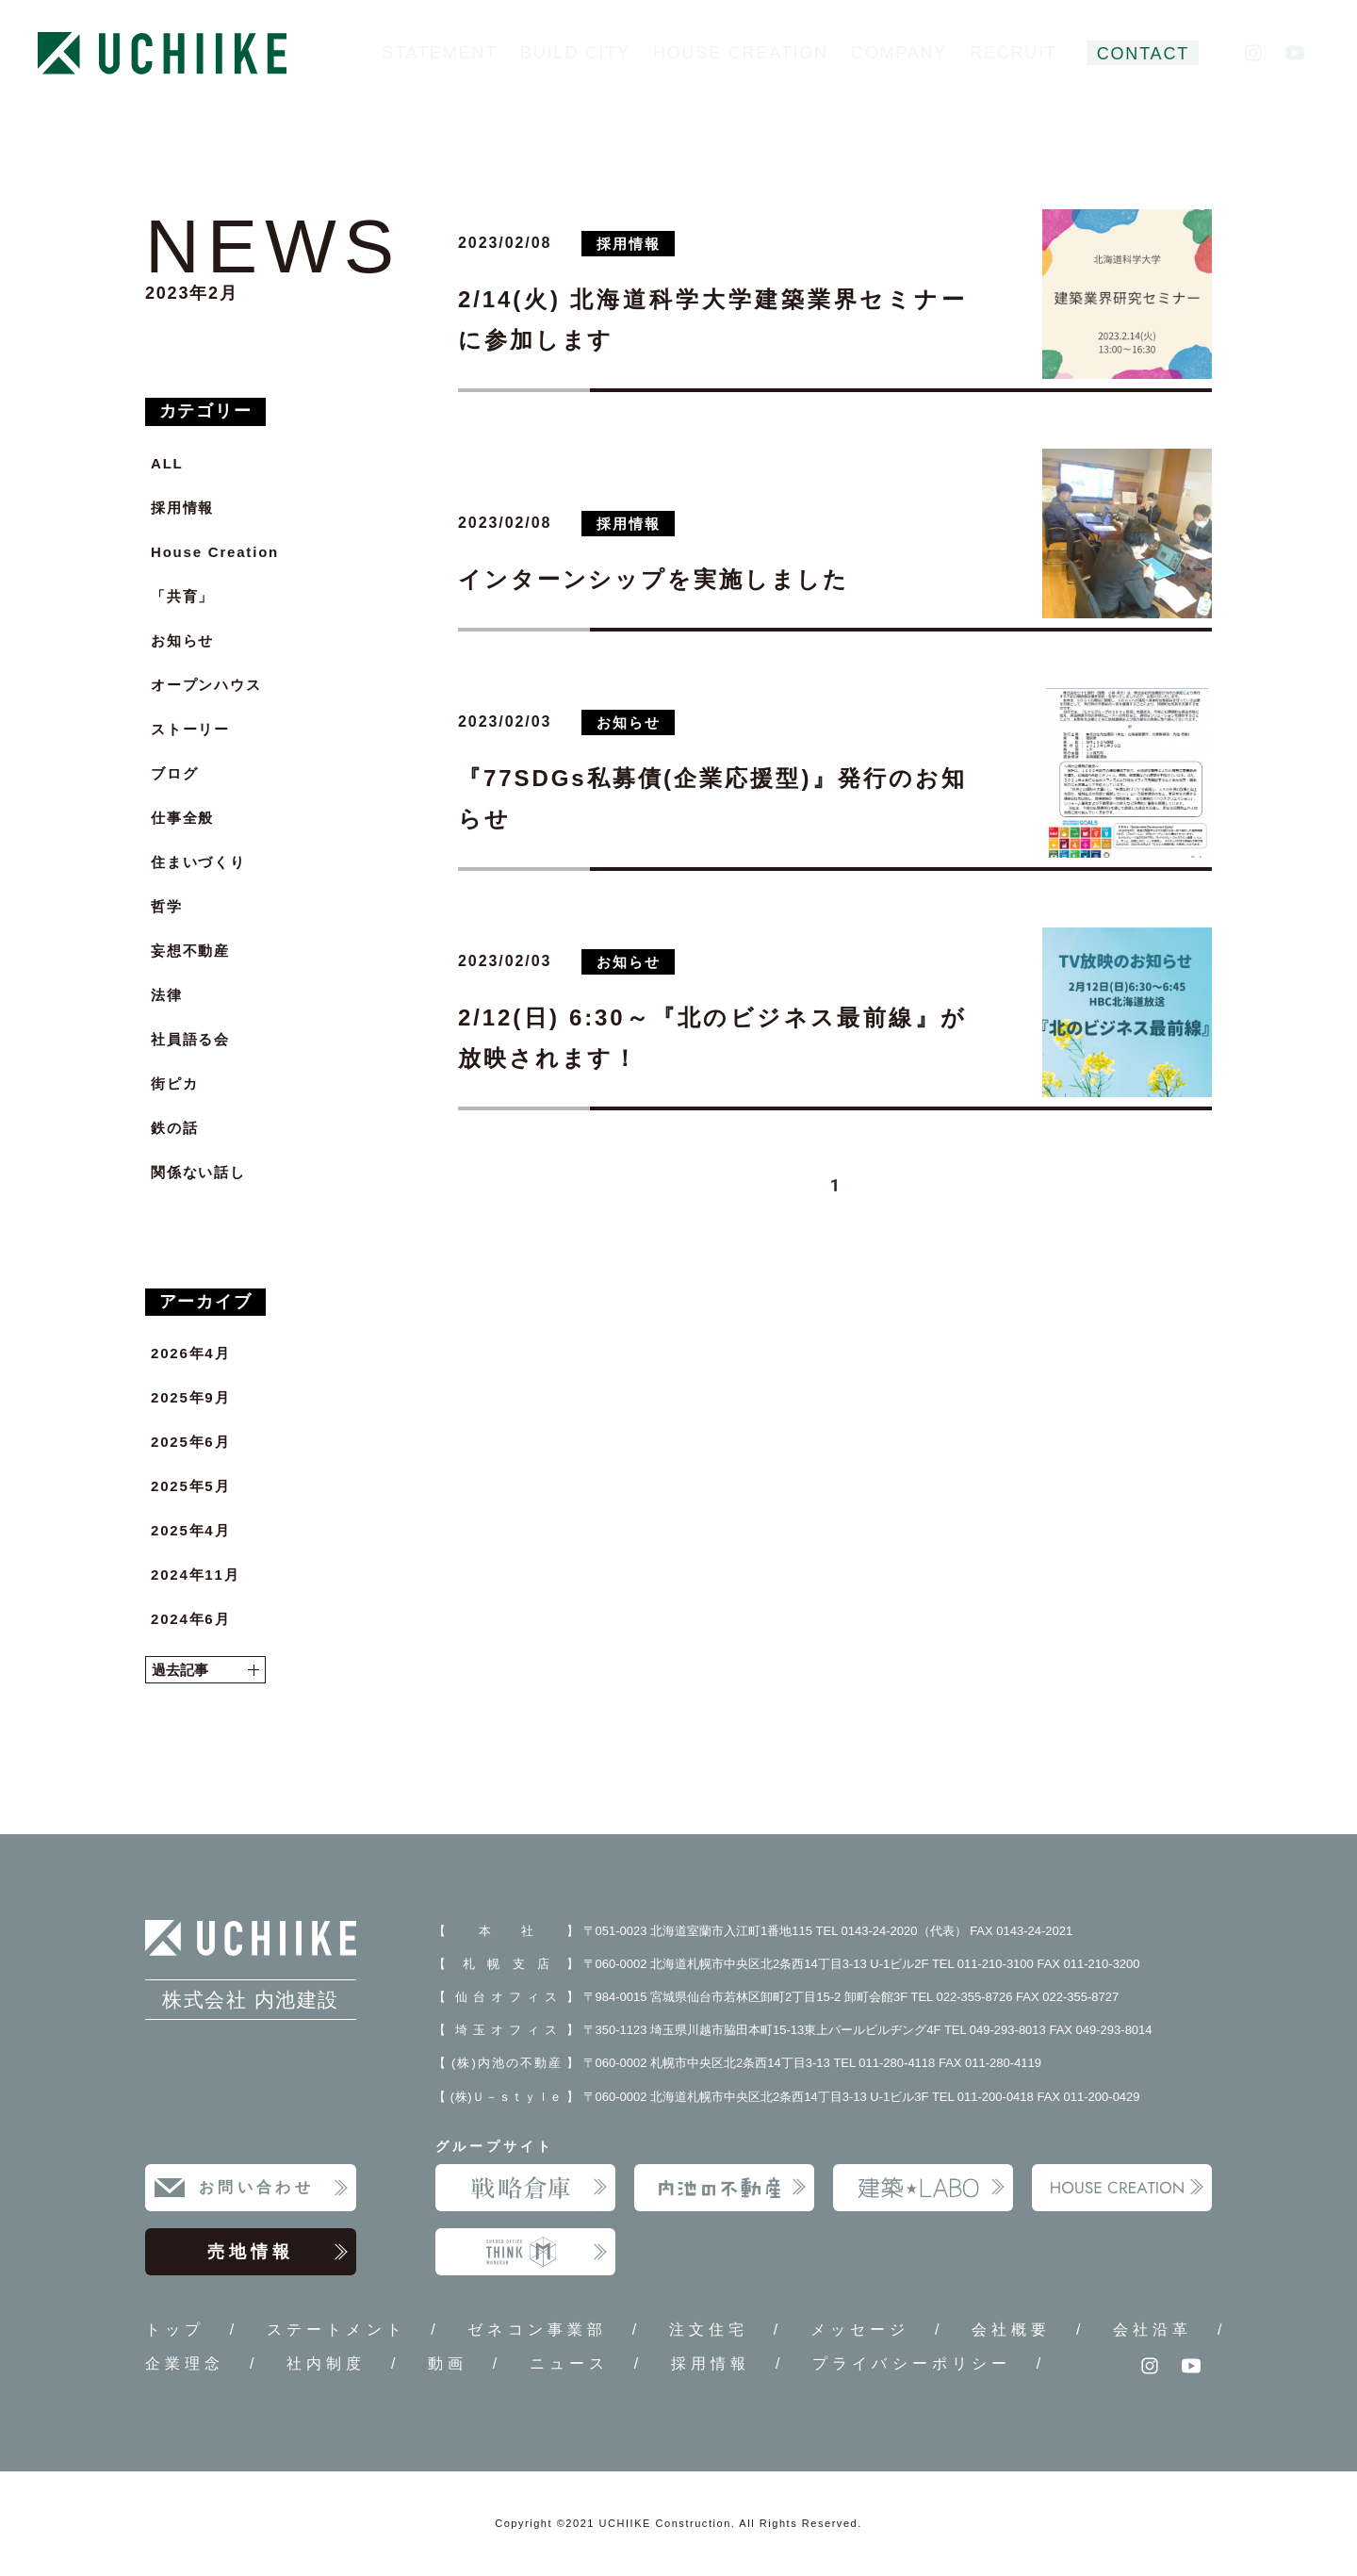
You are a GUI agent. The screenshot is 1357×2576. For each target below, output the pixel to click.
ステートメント (336, 2330)
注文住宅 (708, 2330)
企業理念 (184, 2363)
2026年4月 (190, 1353)
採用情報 (182, 508)
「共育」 (182, 596)
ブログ (174, 773)
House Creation (215, 552)
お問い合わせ (274, 2187)
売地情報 (278, 2251)
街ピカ (174, 1083)
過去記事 (205, 1670)
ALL (167, 463)
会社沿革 (1152, 2330)
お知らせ (182, 640)
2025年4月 (190, 1530)
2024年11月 (195, 1575)
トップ (174, 2330)
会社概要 (1011, 2330)
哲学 (167, 906)
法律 (167, 995)
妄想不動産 (190, 951)
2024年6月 (190, 1619)
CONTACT (1143, 53)
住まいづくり (198, 862)
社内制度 (326, 2363)
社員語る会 (190, 1039)
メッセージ (860, 2330)
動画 (447, 2363)
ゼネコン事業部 (537, 2330)
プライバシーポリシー (911, 2363)
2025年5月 (190, 1486)
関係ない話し (198, 1172)
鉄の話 (174, 1128)
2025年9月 (190, 1397)
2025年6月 (190, 1442)
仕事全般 (182, 818)
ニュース (569, 2363)
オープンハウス (206, 685)
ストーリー (190, 729)
